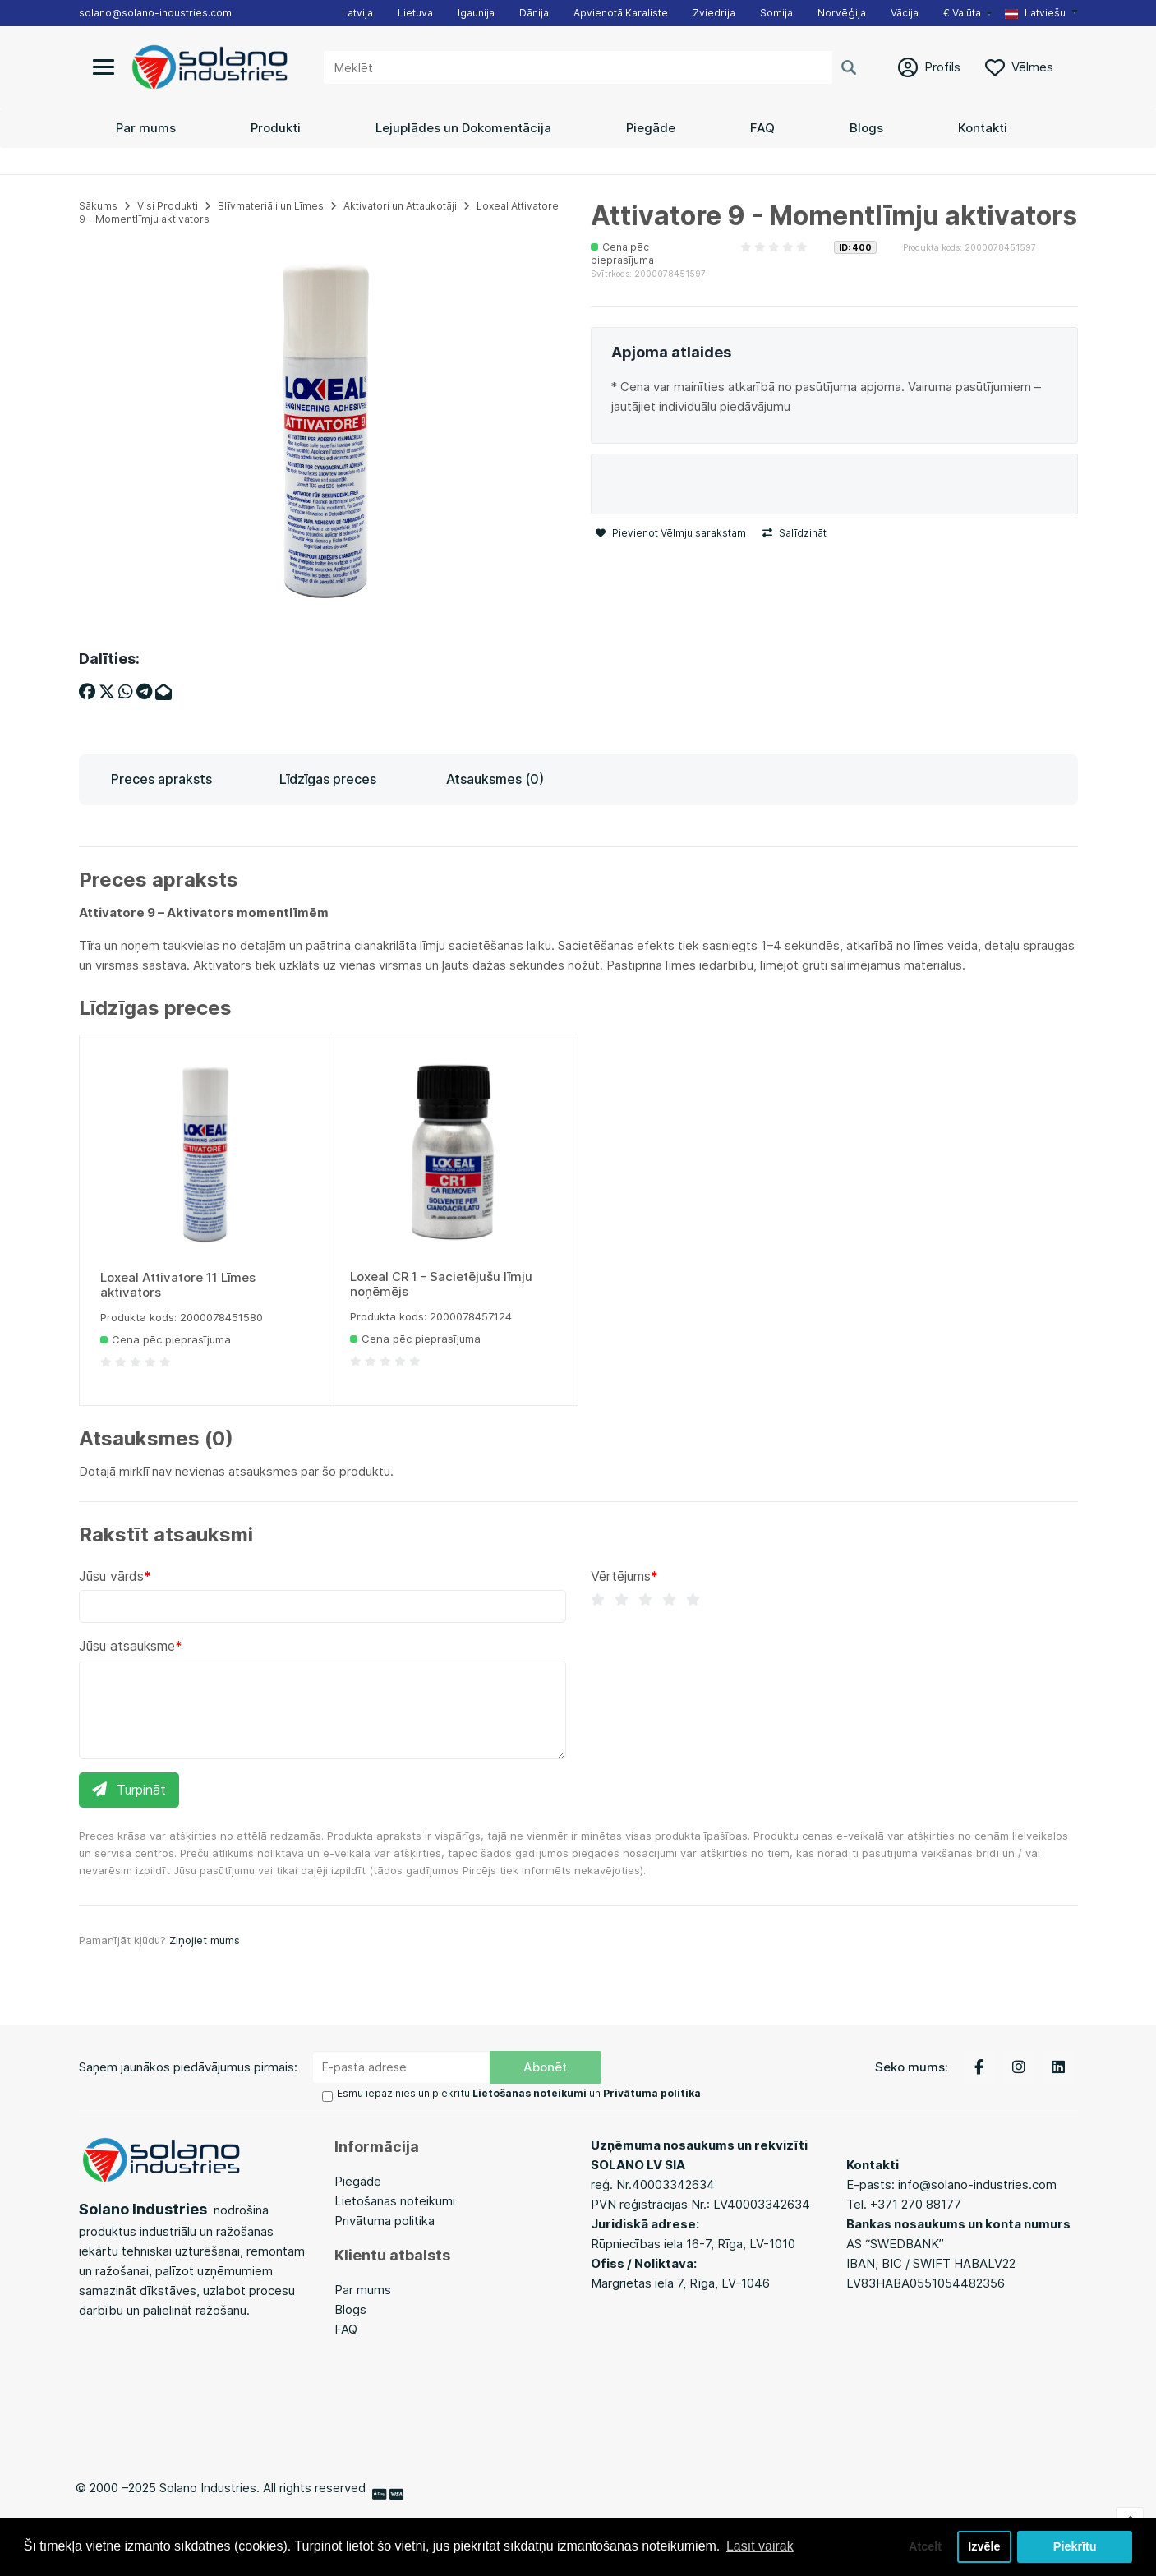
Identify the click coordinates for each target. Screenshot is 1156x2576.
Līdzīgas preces (327, 779)
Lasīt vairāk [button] (760, 2546)
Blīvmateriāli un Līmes (271, 206)
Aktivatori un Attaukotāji (400, 206)
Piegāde (650, 128)
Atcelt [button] (925, 2546)
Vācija (905, 13)
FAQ (762, 128)
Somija (776, 13)
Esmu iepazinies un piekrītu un (519, 2093)
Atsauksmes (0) (495, 779)
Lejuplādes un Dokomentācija (463, 128)
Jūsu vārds (111, 1576)
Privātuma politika (384, 2220)
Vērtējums (621, 1576)
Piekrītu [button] (1075, 2546)
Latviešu (1035, 13)
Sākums (98, 206)
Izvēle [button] (984, 2546)
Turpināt (129, 1789)
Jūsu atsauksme (127, 1646)
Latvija (357, 13)
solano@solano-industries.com (155, 13)
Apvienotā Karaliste (620, 13)
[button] (1041, 13)
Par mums (146, 128)
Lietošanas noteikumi (394, 2201)
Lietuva (415, 13)
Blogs (866, 128)
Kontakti (982, 128)
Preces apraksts (161, 779)
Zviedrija (714, 13)
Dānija (534, 13)
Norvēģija (841, 13)
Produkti (276, 128)
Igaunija (476, 13)
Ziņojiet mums (204, 1940)
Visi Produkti (167, 206)
